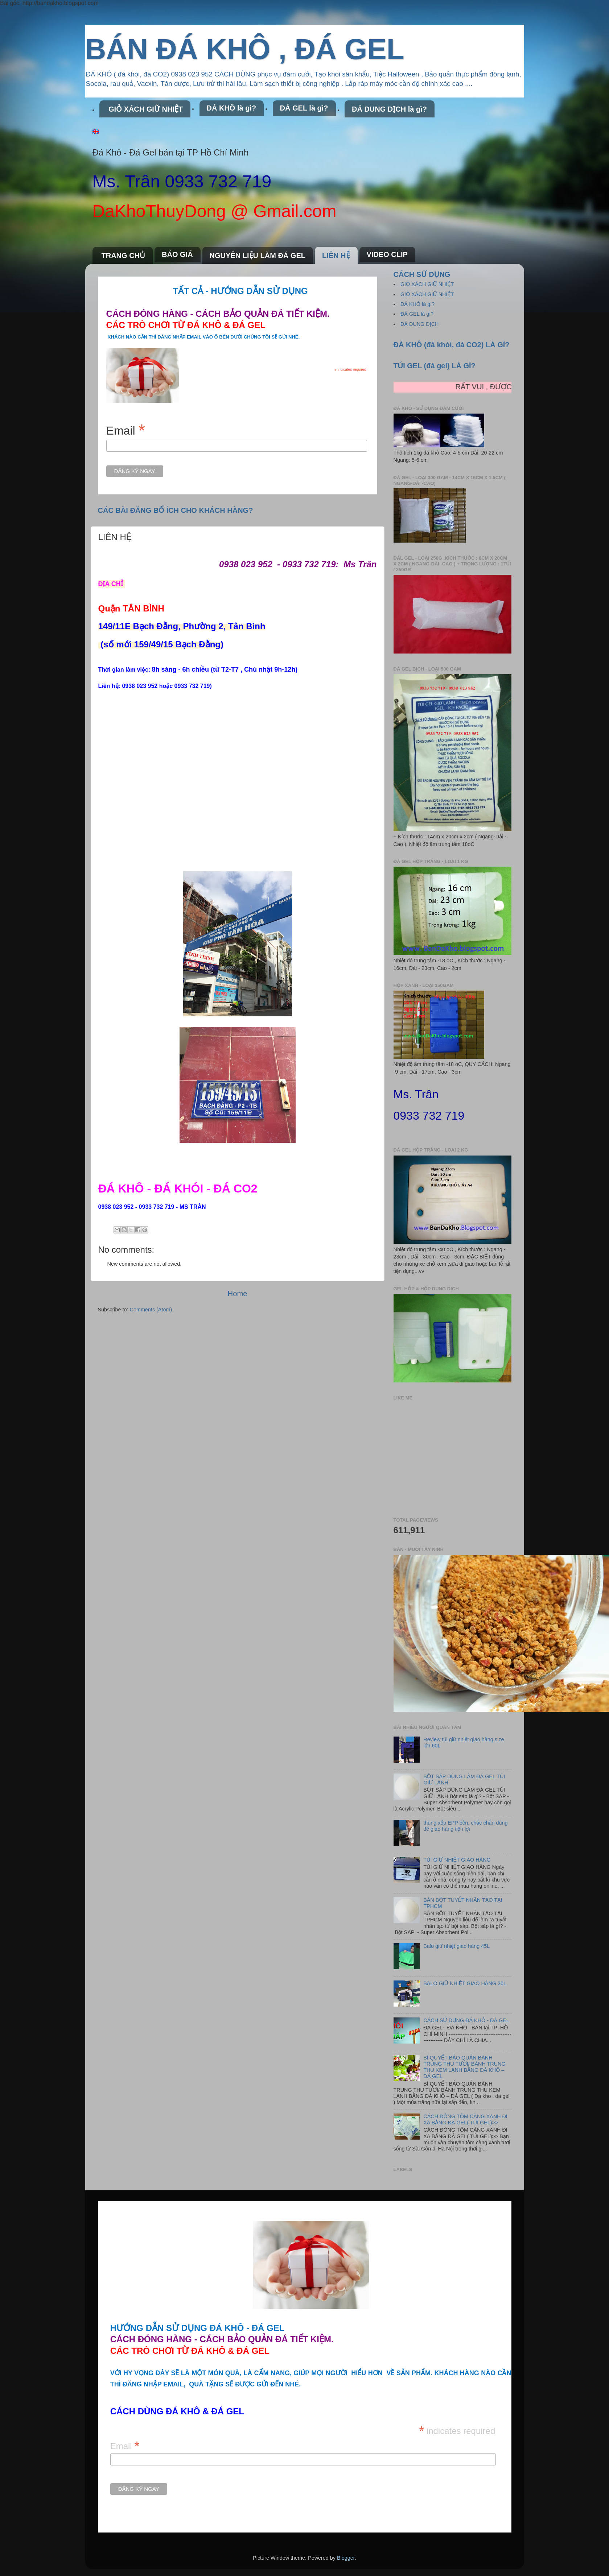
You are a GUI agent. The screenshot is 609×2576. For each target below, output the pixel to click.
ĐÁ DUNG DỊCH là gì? (389, 109)
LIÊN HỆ (336, 256)
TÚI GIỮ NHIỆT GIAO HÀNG (457, 1860)
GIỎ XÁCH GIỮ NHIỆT (145, 109)
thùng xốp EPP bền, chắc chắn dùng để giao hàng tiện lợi (465, 1826)
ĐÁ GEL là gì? (304, 108)
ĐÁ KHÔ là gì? (231, 108)
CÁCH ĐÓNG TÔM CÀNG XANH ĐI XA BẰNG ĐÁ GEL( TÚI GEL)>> (465, 2119)
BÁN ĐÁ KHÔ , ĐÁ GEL (244, 49)
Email (125, 430)
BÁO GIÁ (177, 254)
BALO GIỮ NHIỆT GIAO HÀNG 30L (464, 1983)
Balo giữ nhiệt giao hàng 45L (456, 1946)
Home (237, 1294)
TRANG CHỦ (123, 256)
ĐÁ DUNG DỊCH (419, 324)
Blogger (346, 2558)
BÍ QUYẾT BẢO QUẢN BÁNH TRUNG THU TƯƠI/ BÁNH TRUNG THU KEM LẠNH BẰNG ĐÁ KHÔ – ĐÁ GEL (464, 2067)
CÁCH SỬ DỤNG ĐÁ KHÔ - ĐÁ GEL (466, 2020)
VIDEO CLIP (387, 254)
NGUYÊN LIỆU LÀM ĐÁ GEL (257, 256)
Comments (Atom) (151, 1309)
